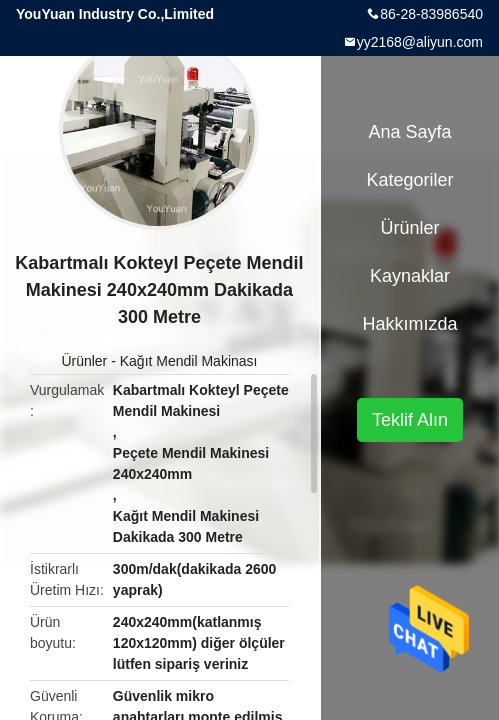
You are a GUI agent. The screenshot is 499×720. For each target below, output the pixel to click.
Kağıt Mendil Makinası (189, 361)
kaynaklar (410, 276)
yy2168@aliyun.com (420, 42)
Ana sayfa (409, 132)
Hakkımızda (409, 324)
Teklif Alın (410, 420)
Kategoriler (409, 180)
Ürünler (84, 361)
